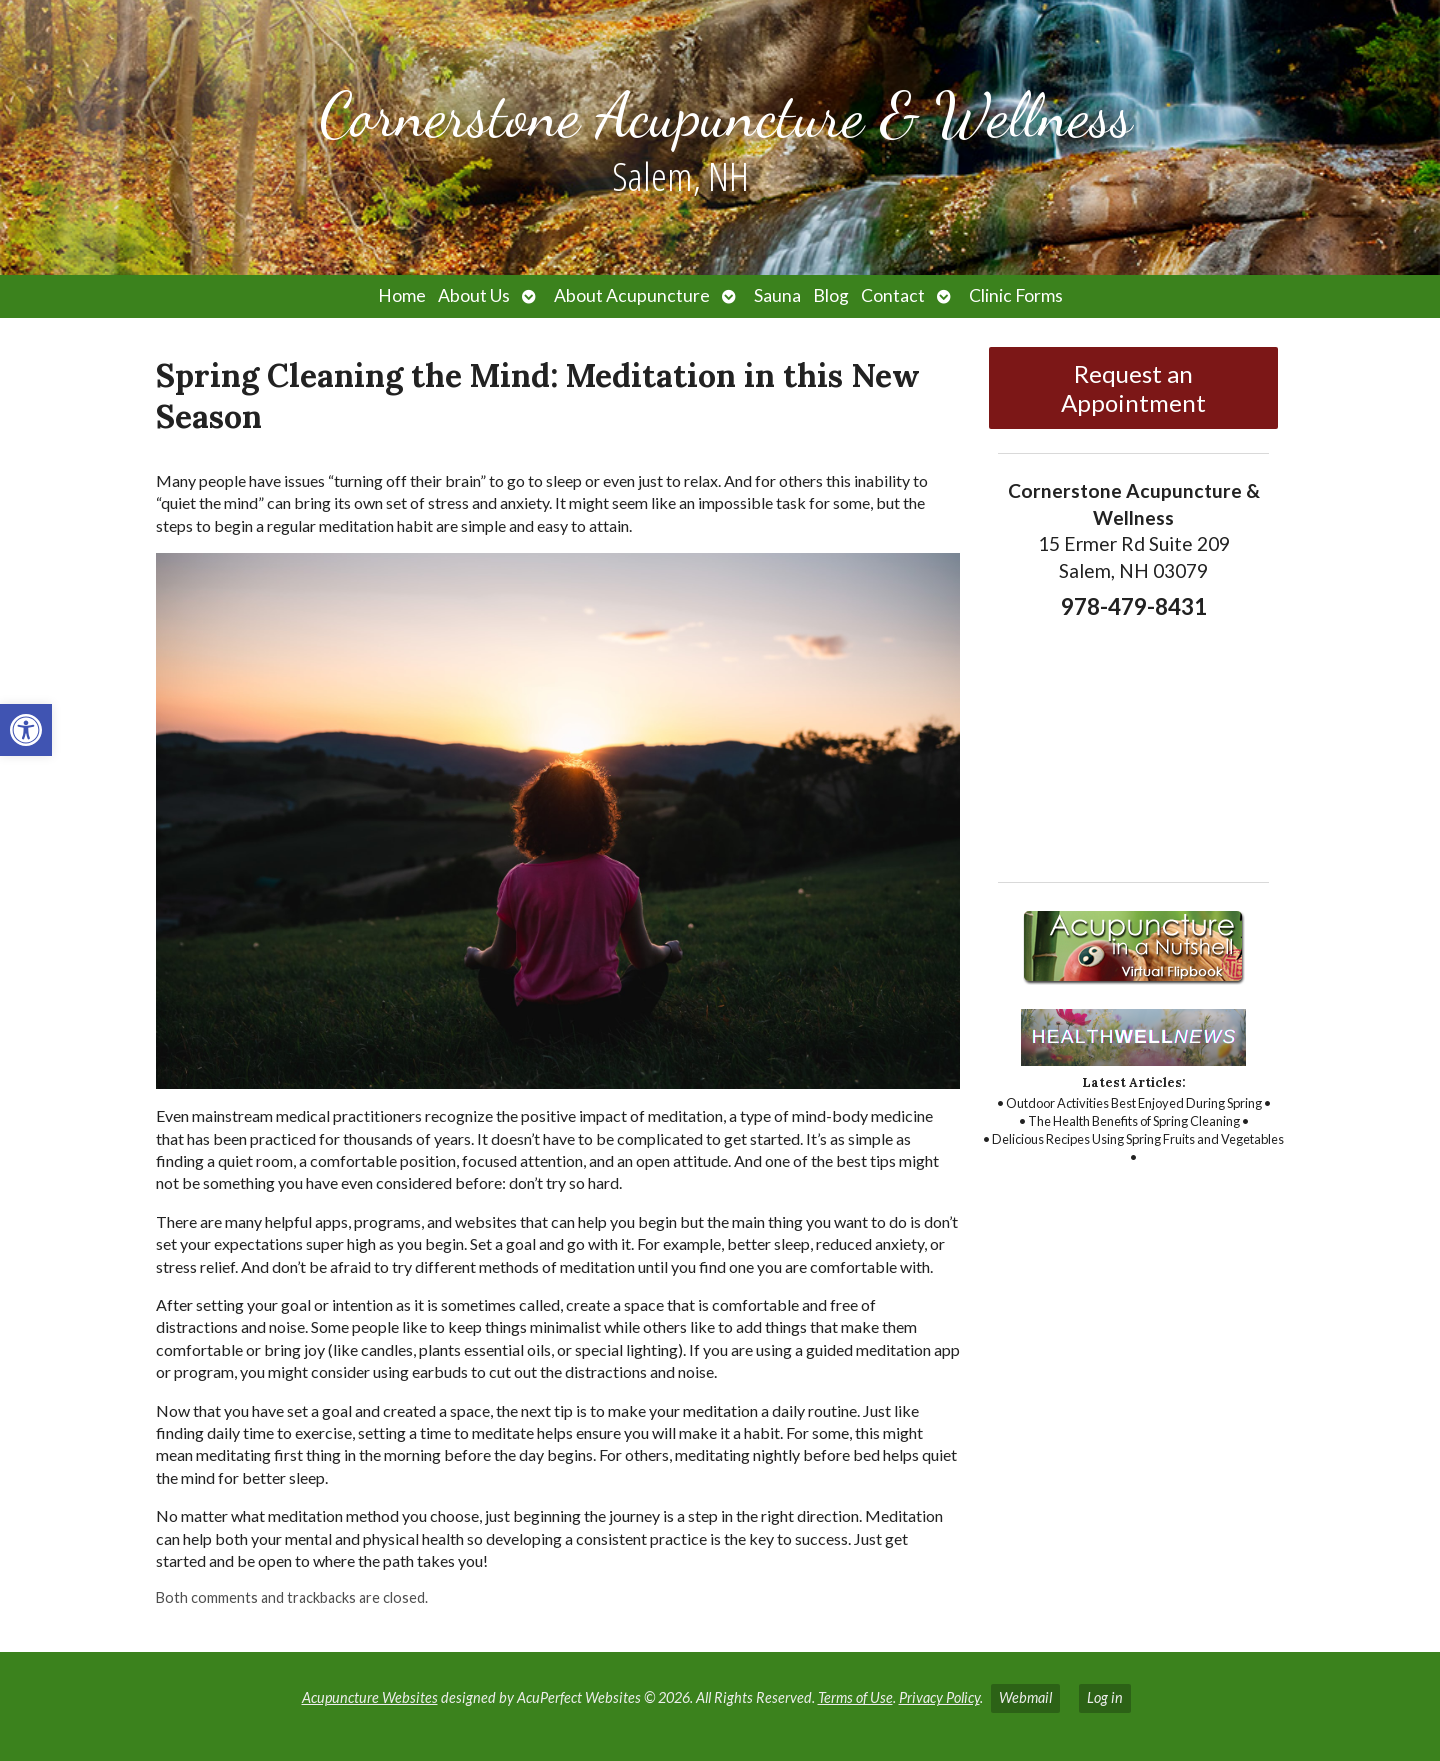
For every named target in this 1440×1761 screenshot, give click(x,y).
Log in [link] (1105, 1697)
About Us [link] (474, 295)
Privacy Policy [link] (939, 1697)
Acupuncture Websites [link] (370, 1697)
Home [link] (402, 295)
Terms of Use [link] (855, 1697)
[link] (26, 730)
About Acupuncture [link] (632, 295)
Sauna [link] (777, 295)
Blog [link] (831, 295)
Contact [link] (893, 295)
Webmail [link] (1025, 1697)
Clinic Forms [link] (1016, 295)
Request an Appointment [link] (1133, 388)
